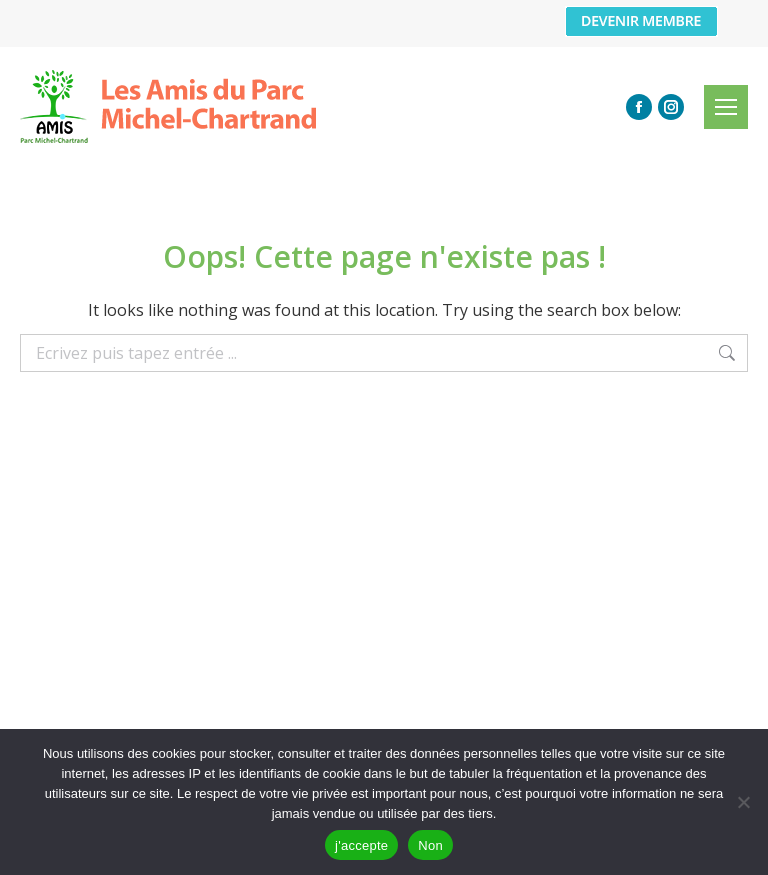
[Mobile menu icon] (726, 107)
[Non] (743, 802)
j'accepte (361, 845)
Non (430, 845)
